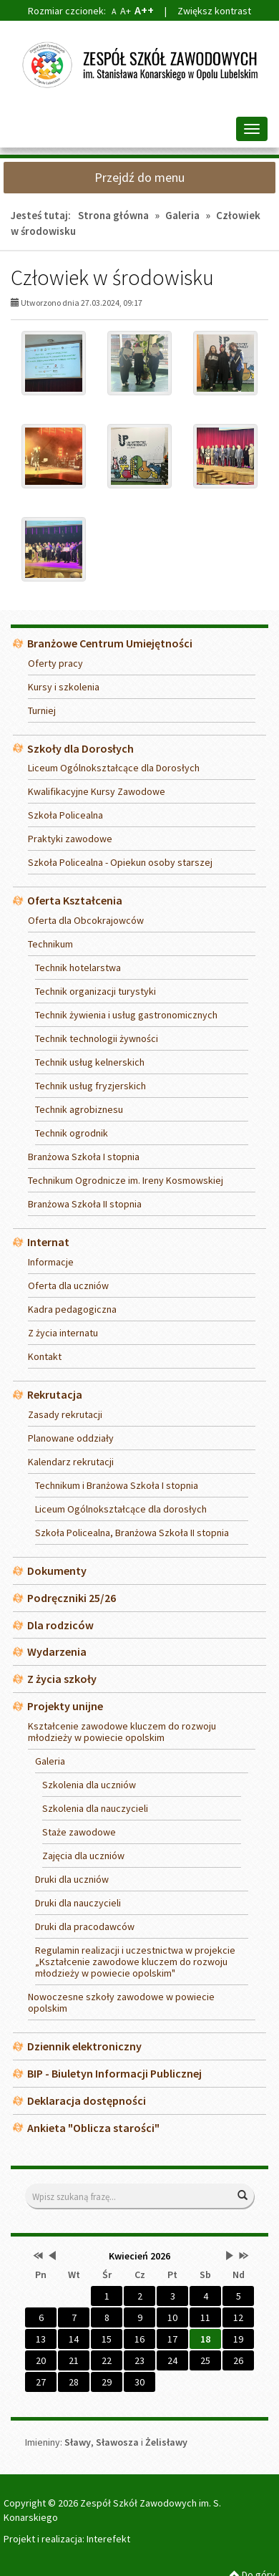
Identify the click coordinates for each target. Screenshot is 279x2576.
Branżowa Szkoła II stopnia (85, 1203)
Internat (48, 1242)
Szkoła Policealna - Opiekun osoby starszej (120, 862)
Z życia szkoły (62, 1678)
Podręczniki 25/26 (71, 1598)
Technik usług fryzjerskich (90, 1085)
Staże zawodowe (79, 1831)
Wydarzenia (57, 1651)
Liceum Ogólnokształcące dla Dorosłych (114, 767)
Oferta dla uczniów (68, 1285)
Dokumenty (57, 1570)
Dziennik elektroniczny (84, 2046)
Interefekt (108, 2538)
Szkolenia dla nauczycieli (95, 1808)
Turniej (42, 710)
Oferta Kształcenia (74, 900)
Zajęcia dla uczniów (83, 1855)
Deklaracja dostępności (86, 2100)
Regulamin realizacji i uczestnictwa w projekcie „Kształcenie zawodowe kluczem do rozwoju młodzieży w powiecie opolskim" (135, 1961)
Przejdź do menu (139, 177)
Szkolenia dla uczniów (89, 1784)
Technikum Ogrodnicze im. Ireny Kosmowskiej (125, 1180)
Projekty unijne (65, 1706)
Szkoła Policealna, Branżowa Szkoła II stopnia (132, 1532)
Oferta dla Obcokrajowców (86, 920)
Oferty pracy (55, 663)
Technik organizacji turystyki (95, 991)
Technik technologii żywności (96, 1038)
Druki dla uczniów (72, 1879)
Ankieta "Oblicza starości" (93, 2128)
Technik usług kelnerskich (90, 1062)
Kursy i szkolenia (63, 686)
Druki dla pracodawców (84, 1926)
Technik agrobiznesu (79, 1109)
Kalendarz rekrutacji (71, 1461)
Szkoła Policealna (65, 815)
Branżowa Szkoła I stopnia (84, 1156)
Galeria (182, 215)
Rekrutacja (54, 1394)
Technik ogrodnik (71, 1133)
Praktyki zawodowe (70, 838)
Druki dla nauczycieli (78, 1902)
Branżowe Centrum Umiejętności (109, 643)
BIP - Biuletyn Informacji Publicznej (114, 2073)
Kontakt (45, 1356)
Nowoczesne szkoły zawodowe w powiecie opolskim (121, 2002)
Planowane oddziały (71, 1438)
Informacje (51, 1261)
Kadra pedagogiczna (72, 1309)
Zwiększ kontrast (214, 10)
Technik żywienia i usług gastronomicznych (126, 1014)
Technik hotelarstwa (78, 967)
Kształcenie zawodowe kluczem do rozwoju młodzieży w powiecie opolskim (122, 1731)
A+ (125, 10)
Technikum (50, 943)
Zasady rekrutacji (65, 1414)
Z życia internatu (63, 1332)
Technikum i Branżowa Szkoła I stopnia (116, 1485)
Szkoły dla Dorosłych (80, 748)
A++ (144, 10)
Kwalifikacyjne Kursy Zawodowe (96, 791)
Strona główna (113, 215)
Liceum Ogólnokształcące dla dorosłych (121, 1508)
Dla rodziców (60, 1625)
